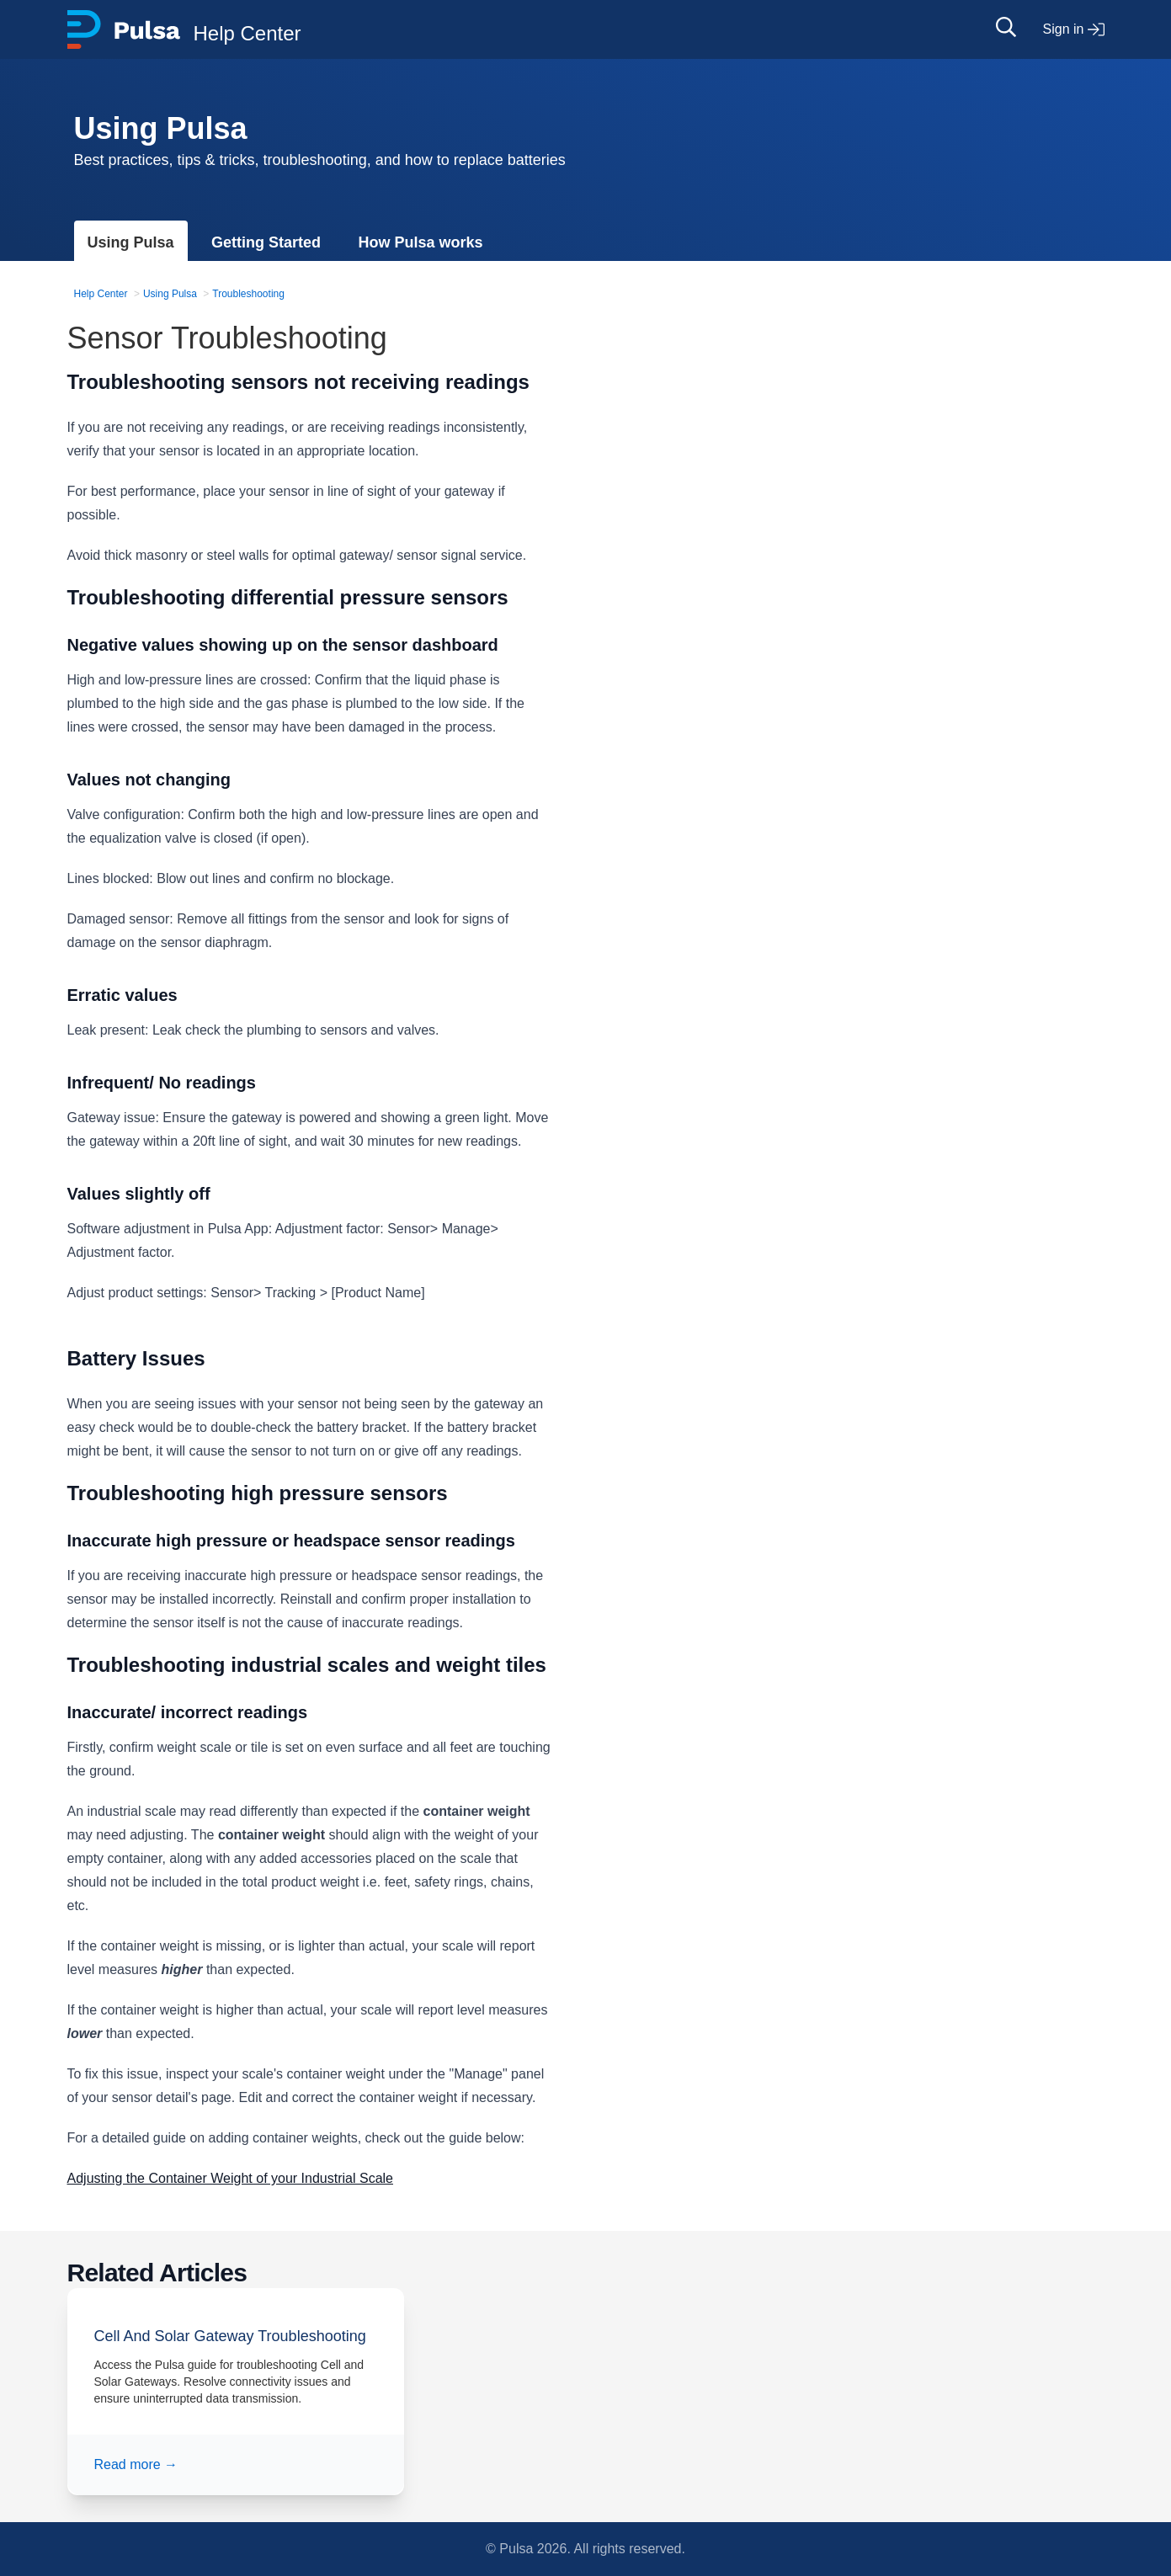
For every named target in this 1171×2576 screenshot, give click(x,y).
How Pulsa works (420, 242)
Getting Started (266, 242)
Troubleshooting (248, 294)
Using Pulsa (131, 242)
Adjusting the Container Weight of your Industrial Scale (230, 2178)
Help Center (101, 294)
